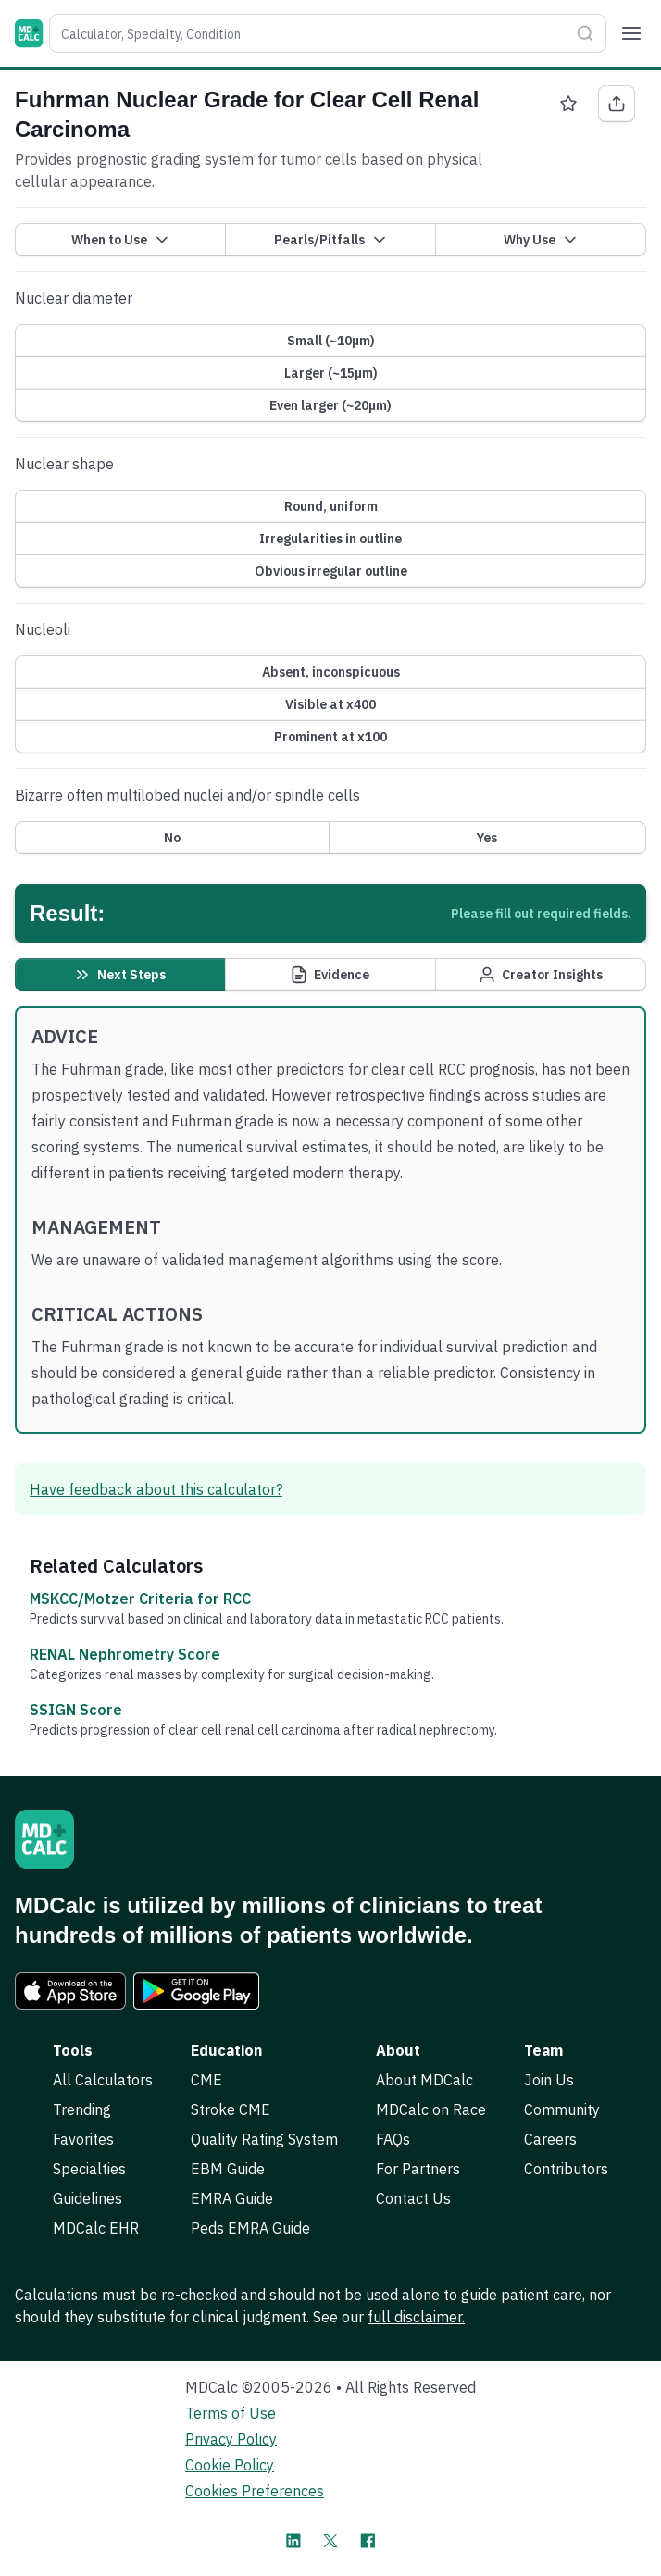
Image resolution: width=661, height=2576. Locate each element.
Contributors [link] (566, 2168)
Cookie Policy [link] (229, 2465)
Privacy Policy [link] (231, 2439)
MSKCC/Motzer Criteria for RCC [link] (140, 1598)
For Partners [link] (418, 2168)
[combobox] (309, 33)
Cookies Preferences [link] (254, 2491)
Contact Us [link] (413, 2198)
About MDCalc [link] (424, 2080)
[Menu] (631, 33)
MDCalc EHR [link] (96, 2228)
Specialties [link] (89, 2168)
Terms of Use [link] (230, 2413)
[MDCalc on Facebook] (367, 2540)
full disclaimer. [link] (416, 2317)
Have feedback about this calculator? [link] (156, 1489)
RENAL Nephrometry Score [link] (125, 1654)
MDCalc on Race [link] (431, 2109)
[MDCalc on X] (330, 2540)
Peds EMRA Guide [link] (250, 2228)
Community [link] (562, 2109)
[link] (70, 1991)
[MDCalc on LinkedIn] (293, 2540)
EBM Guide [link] (228, 2168)
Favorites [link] (83, 2139)
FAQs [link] (393, 2139)
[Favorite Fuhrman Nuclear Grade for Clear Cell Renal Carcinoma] (568, 103)
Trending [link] (82, 2109)
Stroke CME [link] (230, 2109)
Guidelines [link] (87, 2198)
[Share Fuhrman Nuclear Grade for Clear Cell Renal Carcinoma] (616, 103)
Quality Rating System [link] (264, 2139)
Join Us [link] (549, 2080)
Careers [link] (550, 2139)
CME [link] (206, 2080)
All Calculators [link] (103, 2080)
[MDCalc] (29, 33)
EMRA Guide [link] (232, 2198)
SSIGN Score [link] (76, 1709)
